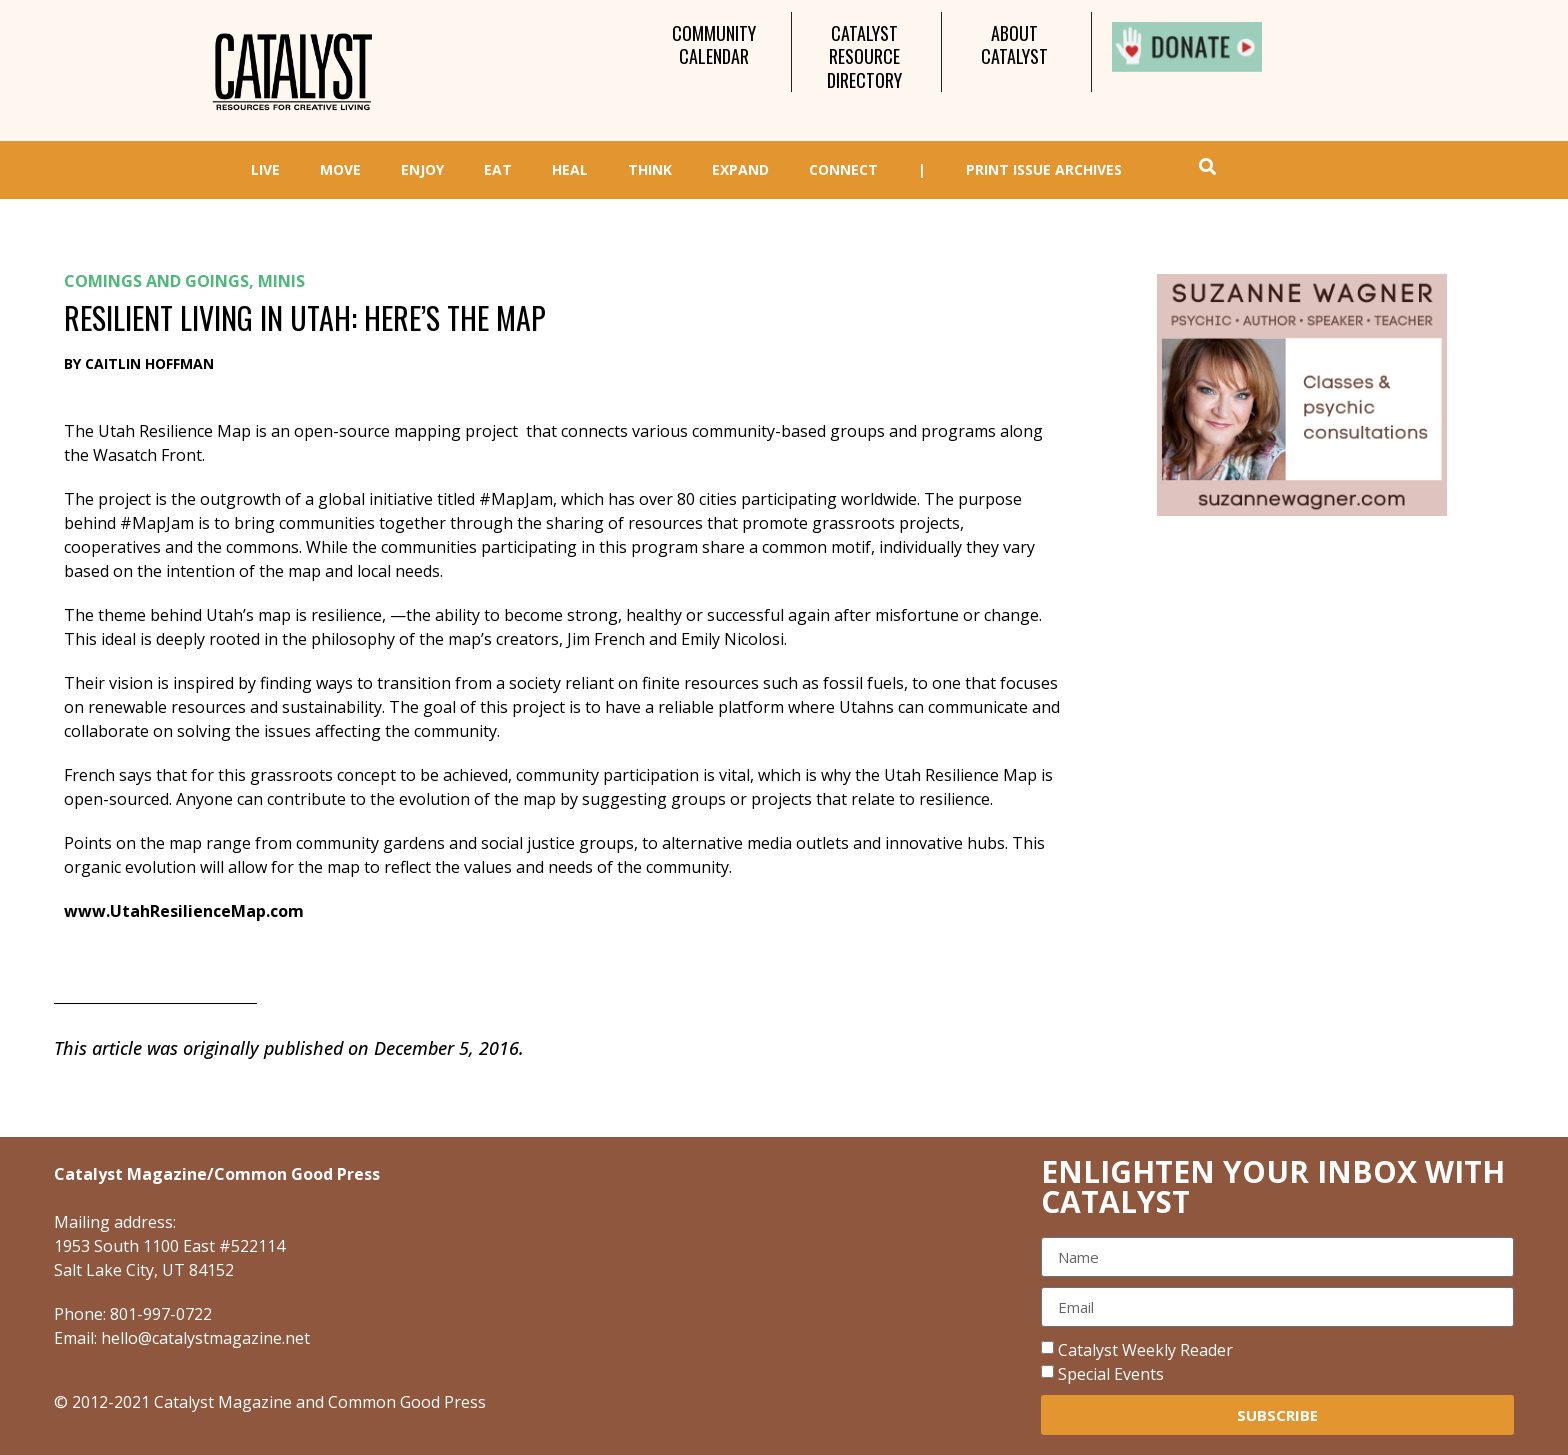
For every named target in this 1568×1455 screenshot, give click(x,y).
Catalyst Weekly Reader (1145, 1350)
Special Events (1111, 1374)
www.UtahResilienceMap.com (184, 911)
